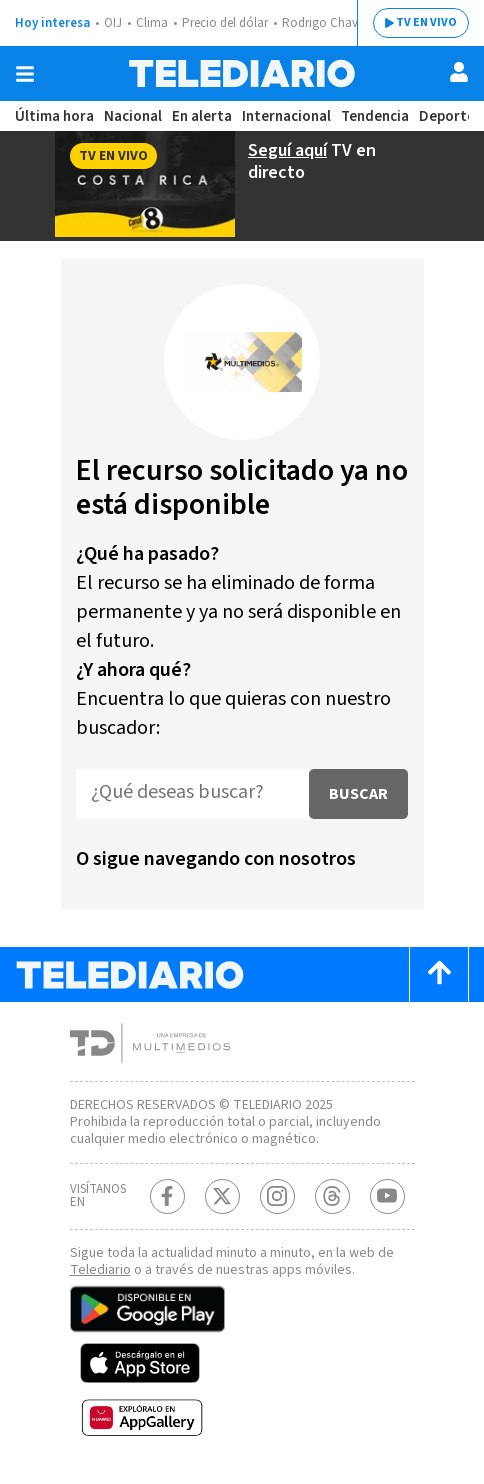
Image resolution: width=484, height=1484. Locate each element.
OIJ (113, 23)
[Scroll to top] (439, 974)
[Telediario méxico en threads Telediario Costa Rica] (332, 1196)
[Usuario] (459, 72)
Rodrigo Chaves (325, 23)
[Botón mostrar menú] (25, 74)
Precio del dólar (225, 23)
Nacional (133, 116)
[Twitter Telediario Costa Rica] (222, 1196)
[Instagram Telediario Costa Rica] (277, 1196)
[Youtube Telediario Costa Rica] (387, 1196)
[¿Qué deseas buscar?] (192, 794)
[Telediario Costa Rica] (242, 73)
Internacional (286, 116)
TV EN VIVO (426, 22)
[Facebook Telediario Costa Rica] (167, 1196)
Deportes (450, 116)
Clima (152, 23)
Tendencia (375, 116)
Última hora (54, 116)
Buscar (358, 794)
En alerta (202, 116)
